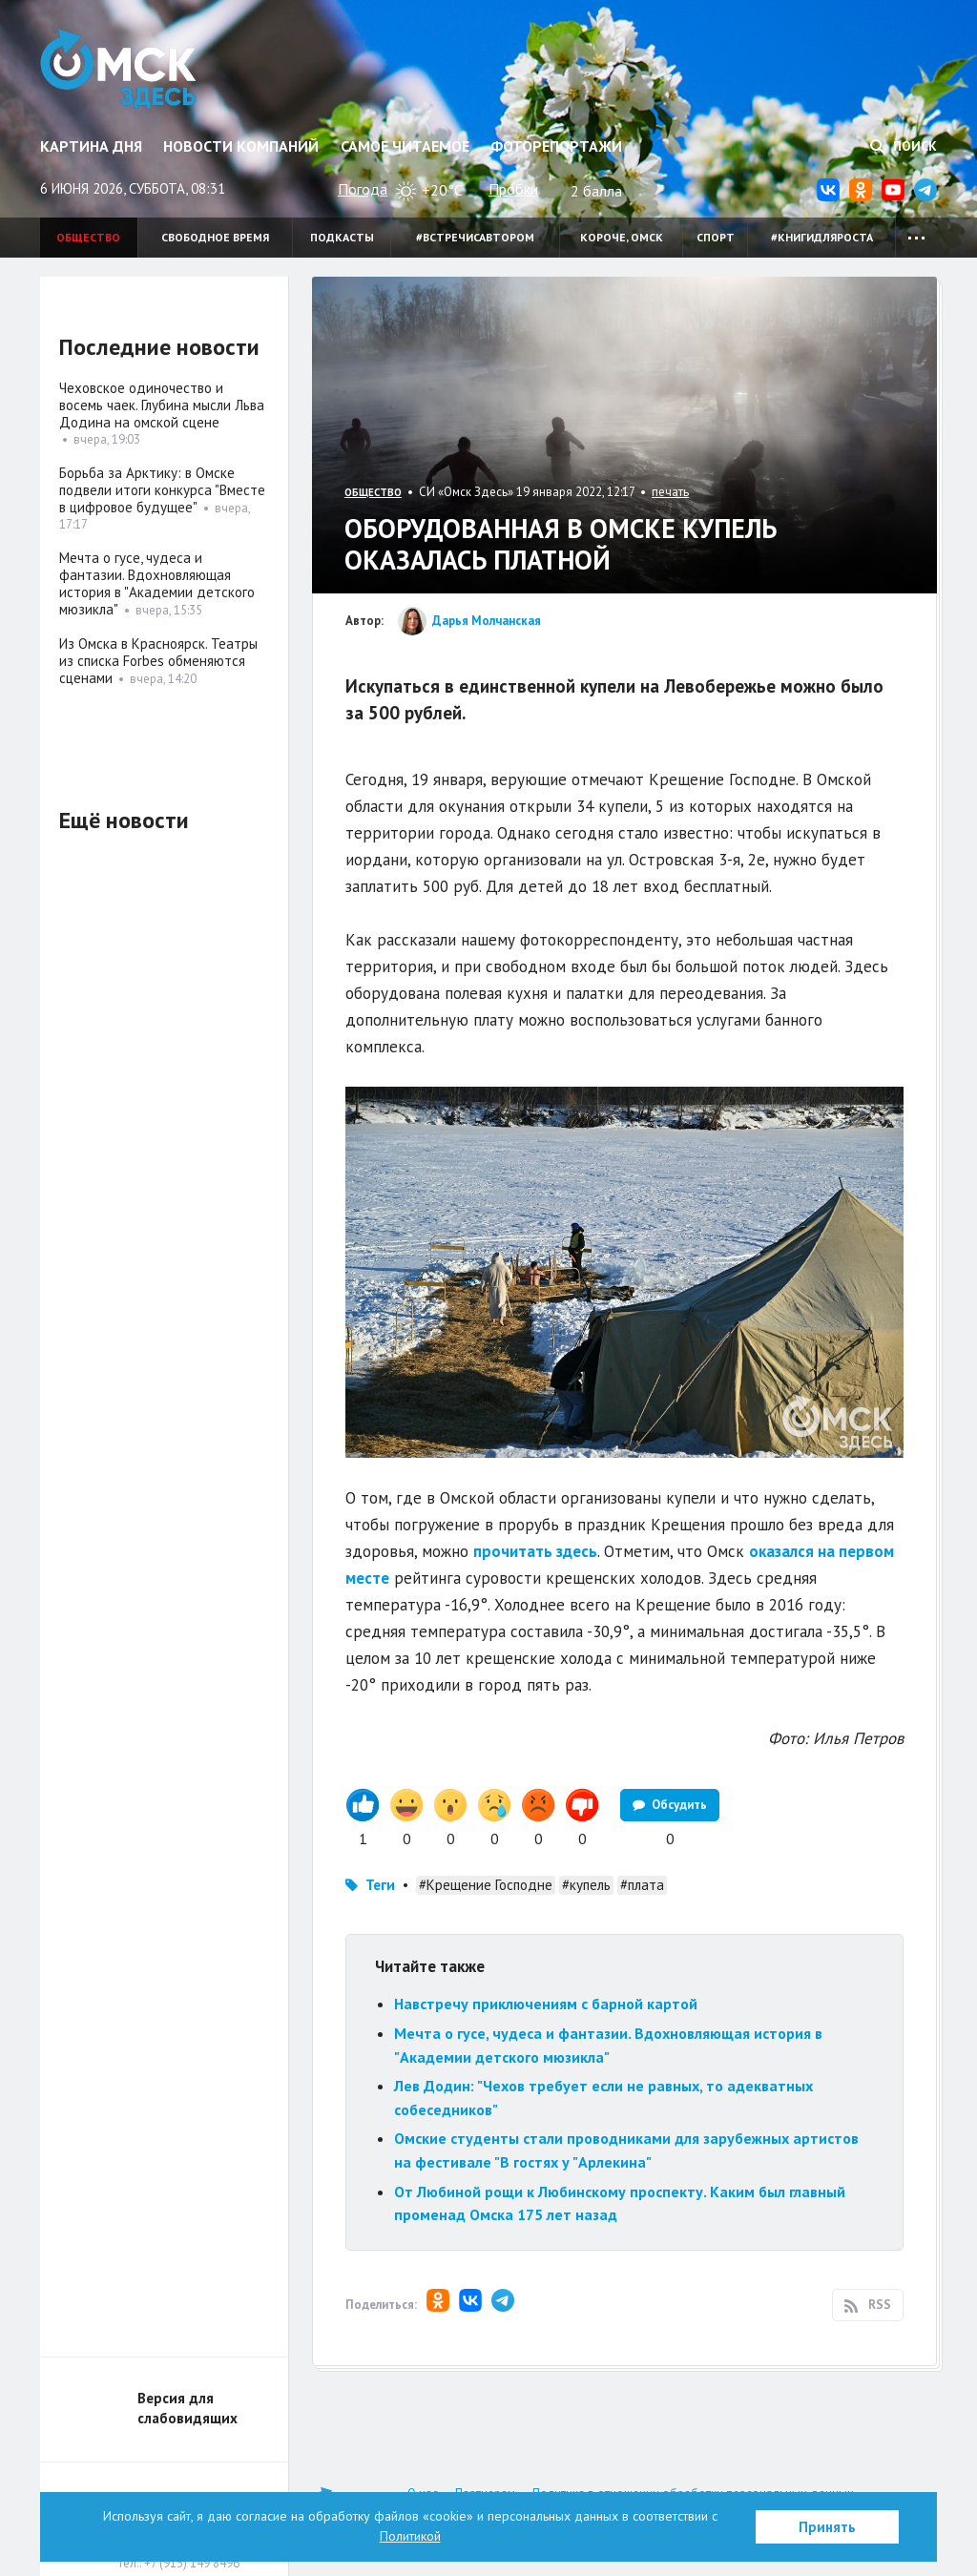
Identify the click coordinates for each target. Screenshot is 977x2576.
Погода (362, 188)
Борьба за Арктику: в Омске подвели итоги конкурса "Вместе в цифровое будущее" (162, 490)
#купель (586, 1885)
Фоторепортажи (556, 146)
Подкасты (342, 237)
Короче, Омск (621, 237)
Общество (88, 237)
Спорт (715, 237)
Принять (827, 2527)
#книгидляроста (822, 237)
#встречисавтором (475, 237)
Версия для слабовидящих (187, 2408)
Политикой (410, 2536)
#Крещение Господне (485, 1885)
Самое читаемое (405, 146)
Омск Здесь (118, 69)
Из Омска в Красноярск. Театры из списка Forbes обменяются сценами (158, 660)
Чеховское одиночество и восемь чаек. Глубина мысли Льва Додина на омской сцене (161, 405)
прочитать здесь (535, 1551)
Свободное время (215, 237)
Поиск (903, 146)
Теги (380, 1885)
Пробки (513, 188)
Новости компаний (241, 146)
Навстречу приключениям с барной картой (545, 2003)
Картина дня (91, 146)
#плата (642, 1885)
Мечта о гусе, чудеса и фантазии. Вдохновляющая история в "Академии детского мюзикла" (157, 583)
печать (670, 492)
